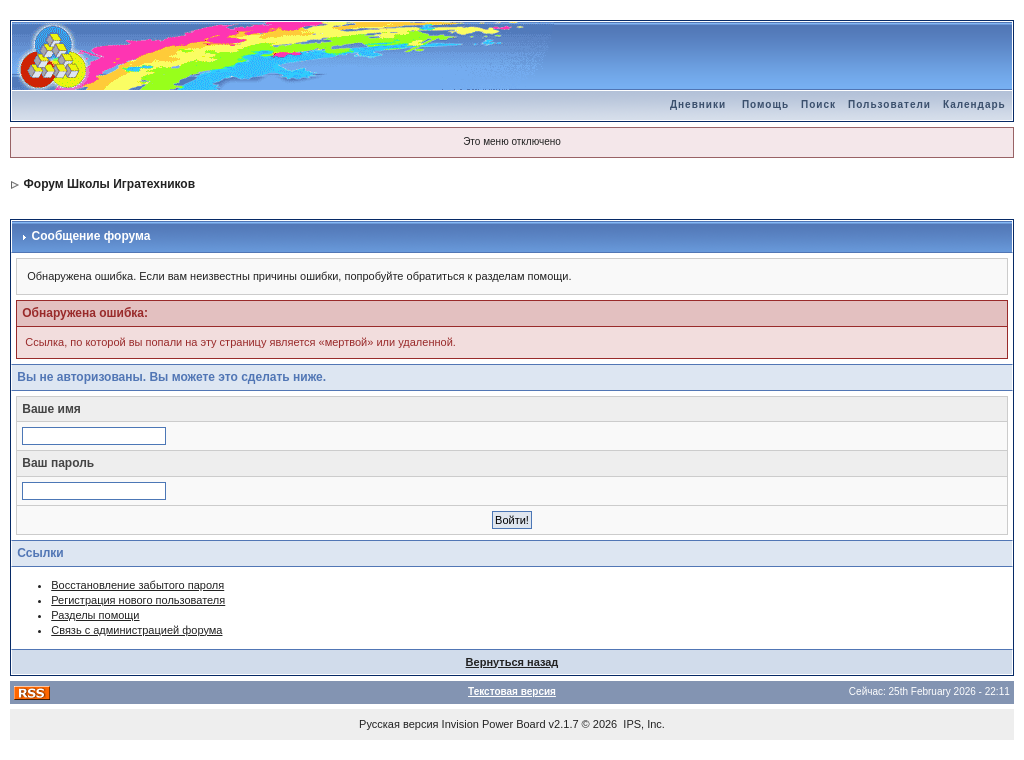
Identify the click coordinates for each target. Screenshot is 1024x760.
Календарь (974, 104)
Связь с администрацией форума (136, 630)
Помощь (765, 104)
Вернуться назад (512, 662)
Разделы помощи (95, 615)
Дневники (698, 104)
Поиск (818, 104)
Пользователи (889, 104)
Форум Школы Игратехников (110, 184)
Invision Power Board (494, 724)
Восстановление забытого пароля (137, 585)
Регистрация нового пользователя (138, 600)
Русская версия (398, 724)
